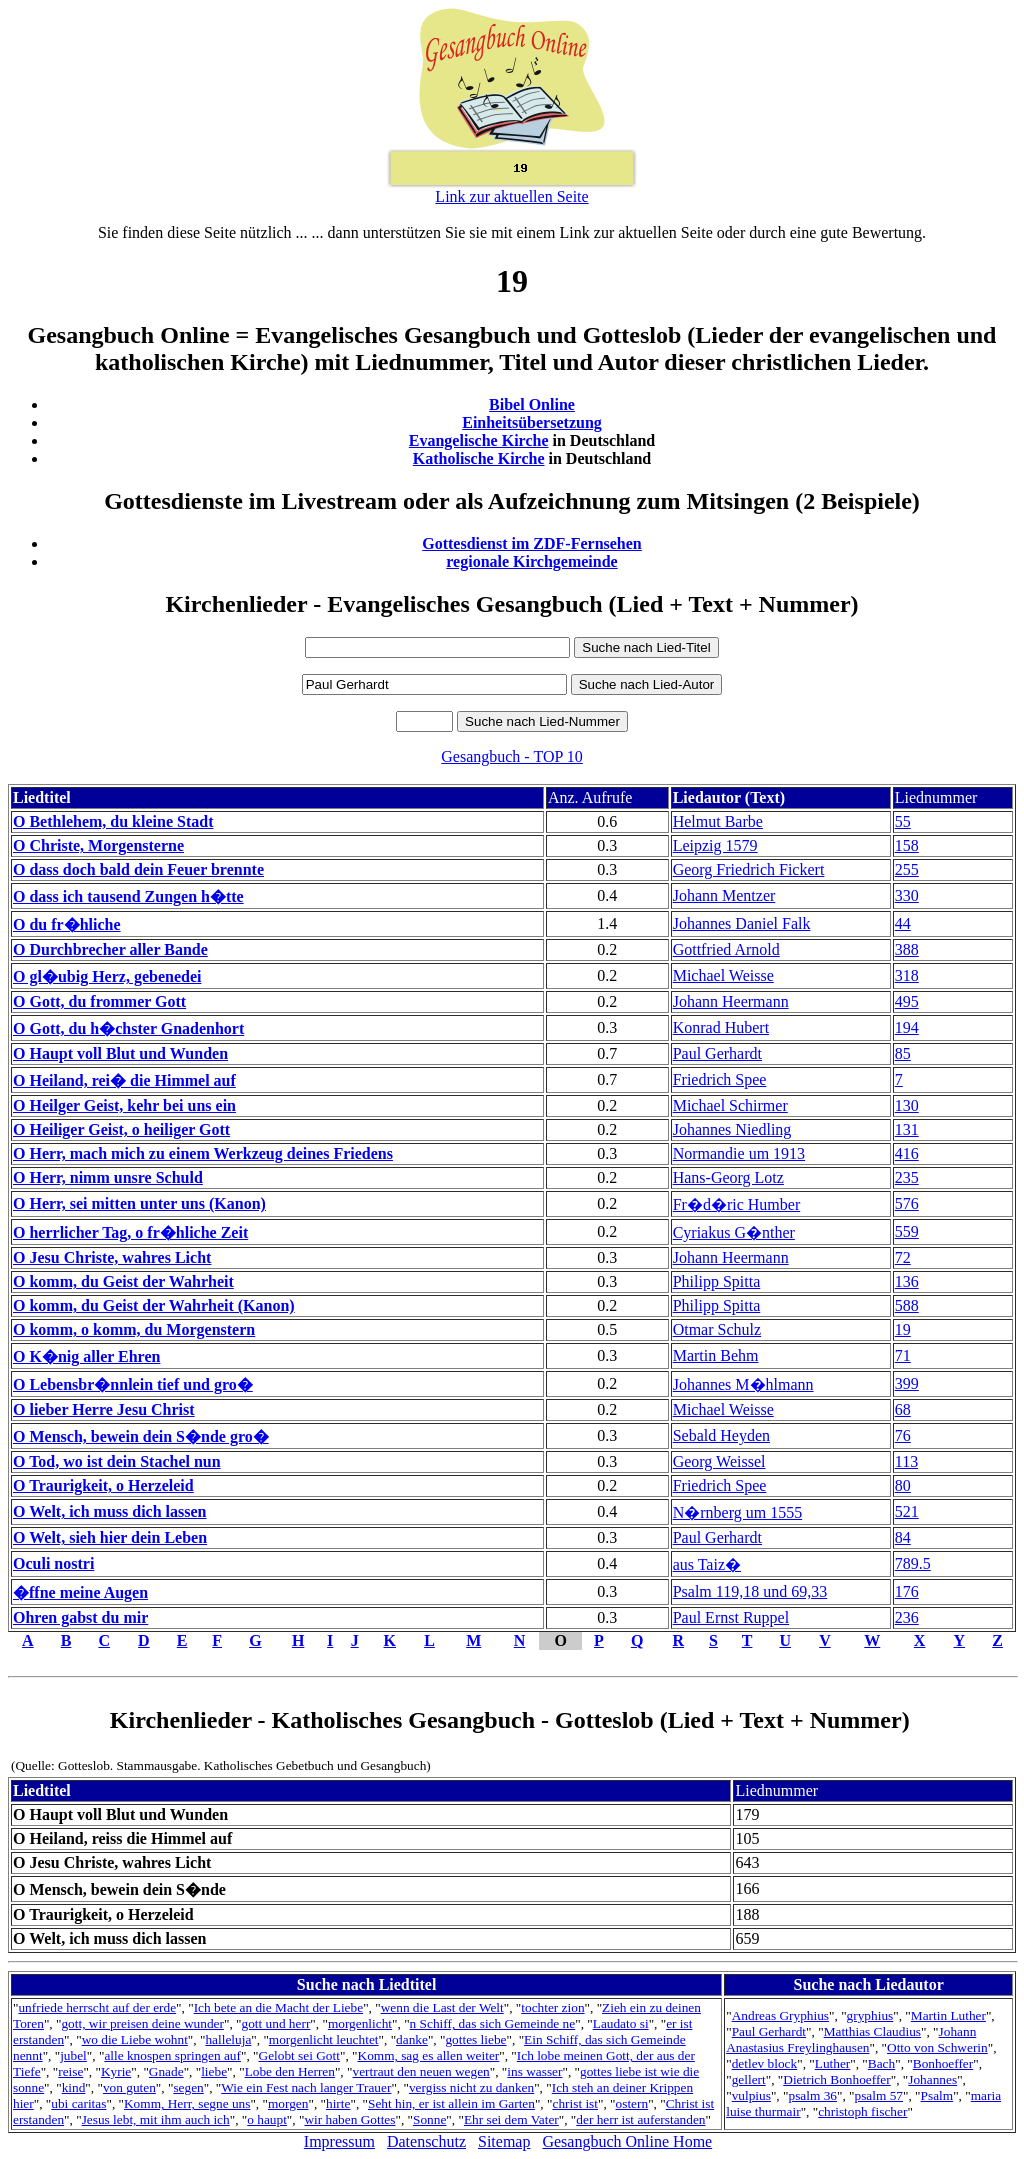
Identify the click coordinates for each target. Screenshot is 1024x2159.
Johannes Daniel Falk (742, 923)
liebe (214, 2071)
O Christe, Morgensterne (98, 845)
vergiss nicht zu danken (471, 2087)
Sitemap (504, 2141)
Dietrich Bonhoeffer (836, 2079)
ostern (632, 2103)
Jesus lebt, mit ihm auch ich (156, 2119)
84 (903, 1537)
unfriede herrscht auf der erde (97, 2007)
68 (903, 1409)
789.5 (913, 1563)
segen (188, 2087)
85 (903, 1053)
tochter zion (552, 2007)
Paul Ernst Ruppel (731, 1617)
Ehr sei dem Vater (511, 2119)
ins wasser (534, 2071)
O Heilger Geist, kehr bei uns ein (124, 1105)
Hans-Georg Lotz (728, 1177)
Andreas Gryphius (780, 2015)
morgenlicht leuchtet (324, 2039)
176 (907, 1591)
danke (412, 2039)
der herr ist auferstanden (640, 2119)
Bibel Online (532, 404)
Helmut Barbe (718, 821)
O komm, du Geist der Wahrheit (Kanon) (154, 1305)
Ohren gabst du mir (80, 1617)
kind (74, 2087)
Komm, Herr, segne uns (187, 2103)
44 (903, 923)
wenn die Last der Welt (442, 2007)
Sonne (429, 2119)
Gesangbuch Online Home (627, 2141)
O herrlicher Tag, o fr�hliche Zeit (130, 1232)
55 (903, 821)
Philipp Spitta (717, 1281)
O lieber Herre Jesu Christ (104, 1409)
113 (906, 1461)
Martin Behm (716, 1355)
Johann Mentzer (724, 895)
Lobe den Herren (290, 2071)
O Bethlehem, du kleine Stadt (113, 821)
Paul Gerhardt (717, 1053)
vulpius (751, 2095)
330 (907, 895)
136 (907, 1281)
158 (907, 845)
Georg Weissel (719, 1461)
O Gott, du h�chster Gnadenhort (128, 1028)
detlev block (765, 2063)
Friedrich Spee (720, 1079)
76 (903, 1435)
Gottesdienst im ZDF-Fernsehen (532, 543)
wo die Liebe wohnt (135, 2039)
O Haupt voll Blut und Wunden (120, 1053)
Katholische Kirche (479, 458)
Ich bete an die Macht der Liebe (278, 2007)
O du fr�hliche (67, 924)
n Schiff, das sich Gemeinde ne (493, 2023)
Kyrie (116, 2071)
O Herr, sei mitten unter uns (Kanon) (139, 1203)
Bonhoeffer (943, 2063)
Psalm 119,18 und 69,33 (750, 1591)
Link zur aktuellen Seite (511, 196)
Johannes (932, 2079)
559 (907, 1231)
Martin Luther (948, 2015)
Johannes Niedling (732, 1129)
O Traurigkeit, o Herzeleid (103, 1485)
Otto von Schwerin (937, 2047)
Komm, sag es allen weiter (429, 2055)
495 (907, 1001)
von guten (129, 2087)
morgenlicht (360, 2023)
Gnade (166, 2071)
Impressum (339, 2141)
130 (907, 1105)
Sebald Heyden (721, 1435)
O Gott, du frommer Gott (99, 1001)
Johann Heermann (731, 1001)
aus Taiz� (707, 1564)
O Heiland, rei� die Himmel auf (124, 1080)
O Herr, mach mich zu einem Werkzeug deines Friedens (203, 1153)
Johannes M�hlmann (743, 1384)
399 (907, 1383)
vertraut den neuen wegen (420, 2071)
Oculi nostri (53, 1563)
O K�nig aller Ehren (86, 1356)
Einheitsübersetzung (532, 422)
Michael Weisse (723, 975)
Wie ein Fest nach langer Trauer (306, 2087)
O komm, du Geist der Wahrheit (123, 1281)
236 (907, 1617)
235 (907, 1177)
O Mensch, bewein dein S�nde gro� (141, 1436)
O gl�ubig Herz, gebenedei (107, 976)
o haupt (267, 2119)
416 (907, 1153)
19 (903, 1329)
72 (903, 1257)
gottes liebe (475, 2039)
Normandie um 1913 (739, 1153)
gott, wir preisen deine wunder (142, 2023)
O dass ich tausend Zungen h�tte (128, 896)
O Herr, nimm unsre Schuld (108, 1177)
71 (903, 1355)
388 (907, 949)
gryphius (870, 2015)
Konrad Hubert (721, 1027)
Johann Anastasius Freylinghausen (851, 2039)
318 (907, 975)
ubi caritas (78, 2103)
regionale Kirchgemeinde (531, 561)
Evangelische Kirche (479, 440)
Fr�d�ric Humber (737, 1204)
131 (907, 1129)
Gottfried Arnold (726, 949)
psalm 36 (812, 2095)
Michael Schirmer (730, 1105)
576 (907, 1203)
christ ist (575, 2103)
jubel (73, 2055)
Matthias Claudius (872, 2031)
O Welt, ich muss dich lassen (110, 1511)
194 (907, 1027)
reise (70, 2071)
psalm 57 (879, 2095)
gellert (749, 2079)
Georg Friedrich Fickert (749, 869)
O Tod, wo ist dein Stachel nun (117, 1461)
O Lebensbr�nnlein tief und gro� (133, 1384)
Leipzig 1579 (715, 845)
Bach (881, 2063)
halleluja (228, 2039)
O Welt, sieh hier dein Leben (110, 1537)
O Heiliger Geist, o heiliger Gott (121, 1129)
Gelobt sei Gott (299, 2055)
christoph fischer (862, 2111)
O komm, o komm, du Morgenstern (134, 1329)
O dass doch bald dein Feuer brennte (138, 869)
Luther (833, 2063)
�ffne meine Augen (80, 1592)
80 (903, 1485)
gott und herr (275, 2023)
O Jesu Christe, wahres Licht (112, 1257)
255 (907, 869)
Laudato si (621, 2023)
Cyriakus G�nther (734, 1232)
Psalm (937, 2095)
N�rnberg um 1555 (737, 1512)
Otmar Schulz (717, 1329)
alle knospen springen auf (172, 2055)
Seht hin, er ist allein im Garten (451, 2103)
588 (907, 1305)
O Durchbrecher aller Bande (110, 949)
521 (907, 1511)
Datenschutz (426, 2141)
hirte (338, 2103)
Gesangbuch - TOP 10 (511, 756)
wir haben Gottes (349, 2119)
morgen (288, 2103)
